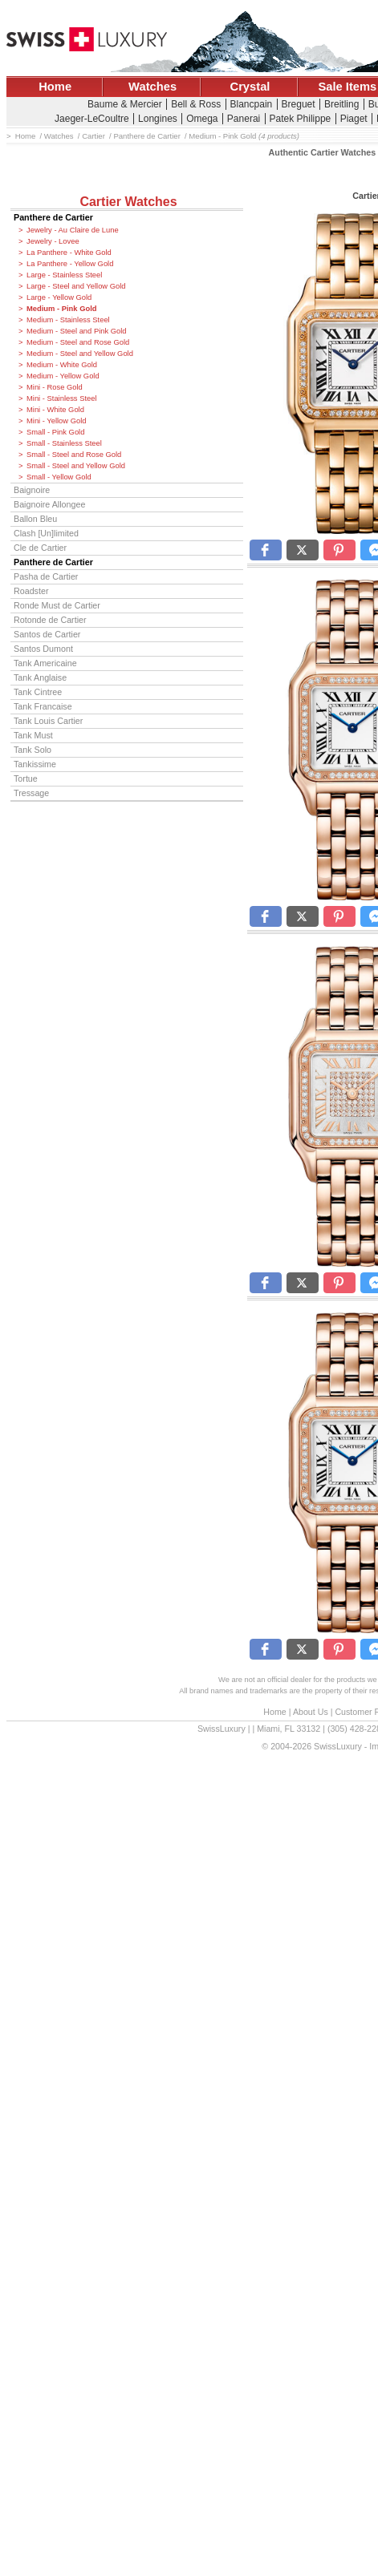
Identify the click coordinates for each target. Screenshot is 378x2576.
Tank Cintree (38, 692)
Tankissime (35, 764)
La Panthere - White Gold (69, 253)
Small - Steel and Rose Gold (73, 455)
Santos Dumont (43, 648)
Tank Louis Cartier (48, 721)
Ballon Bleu (35, 519)
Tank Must (33, 735)
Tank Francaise (43, 706)
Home (55, 86)
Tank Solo (32, 749)
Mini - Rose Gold (54, 387)
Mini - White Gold (55, 410)
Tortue (26, 778)
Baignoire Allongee (49, 504)
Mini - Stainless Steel (61, 398)
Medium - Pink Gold (61, 309)
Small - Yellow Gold (58, 477)
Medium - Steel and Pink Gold (76, 331)
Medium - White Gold (61, 365)
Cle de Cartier (40, 547)
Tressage (31, 793)
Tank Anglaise (40, 677)
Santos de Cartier (47, 634)
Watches (152, 86)
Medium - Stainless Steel (68, 320)
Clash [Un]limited (46, 533)
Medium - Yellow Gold (63, 376)
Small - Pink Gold (55, 432)
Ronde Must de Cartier (57, 605)
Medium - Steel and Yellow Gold (79, 354)
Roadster (31, 591)
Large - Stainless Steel (64, 275)
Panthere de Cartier (53, 217)
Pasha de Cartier (46, 576)
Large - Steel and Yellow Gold (76, 286)
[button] (266, 550)
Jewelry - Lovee (52, 241)
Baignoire (32, 490)
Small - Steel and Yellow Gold (75, 466)
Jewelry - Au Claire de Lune (72, 230)
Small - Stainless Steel (64, 443)
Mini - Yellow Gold (56, 421)
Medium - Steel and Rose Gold (77, 342)
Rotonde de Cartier (50, 620)
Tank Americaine (45, 663)
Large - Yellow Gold (58, 297)
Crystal (250, 86)
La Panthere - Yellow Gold (69, 264)
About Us (310, 1712)
